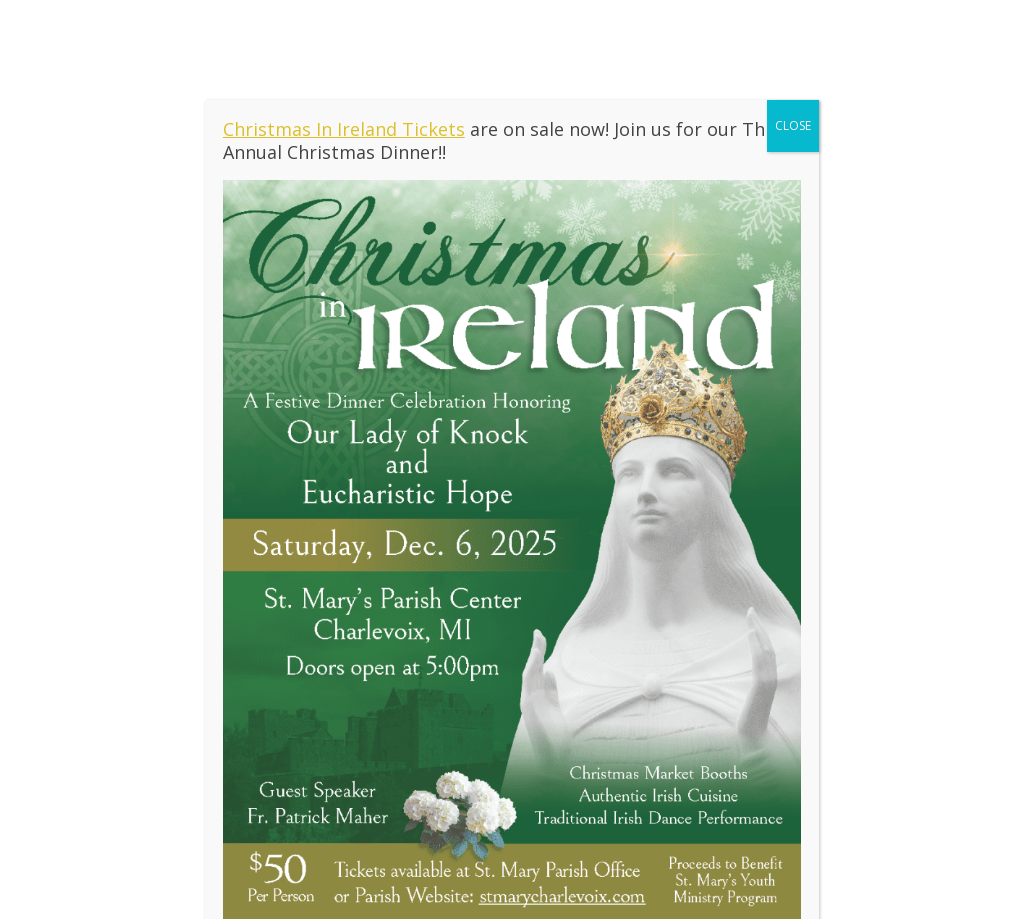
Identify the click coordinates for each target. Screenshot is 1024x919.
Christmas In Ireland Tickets (344, 129)
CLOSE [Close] (793, 125)
